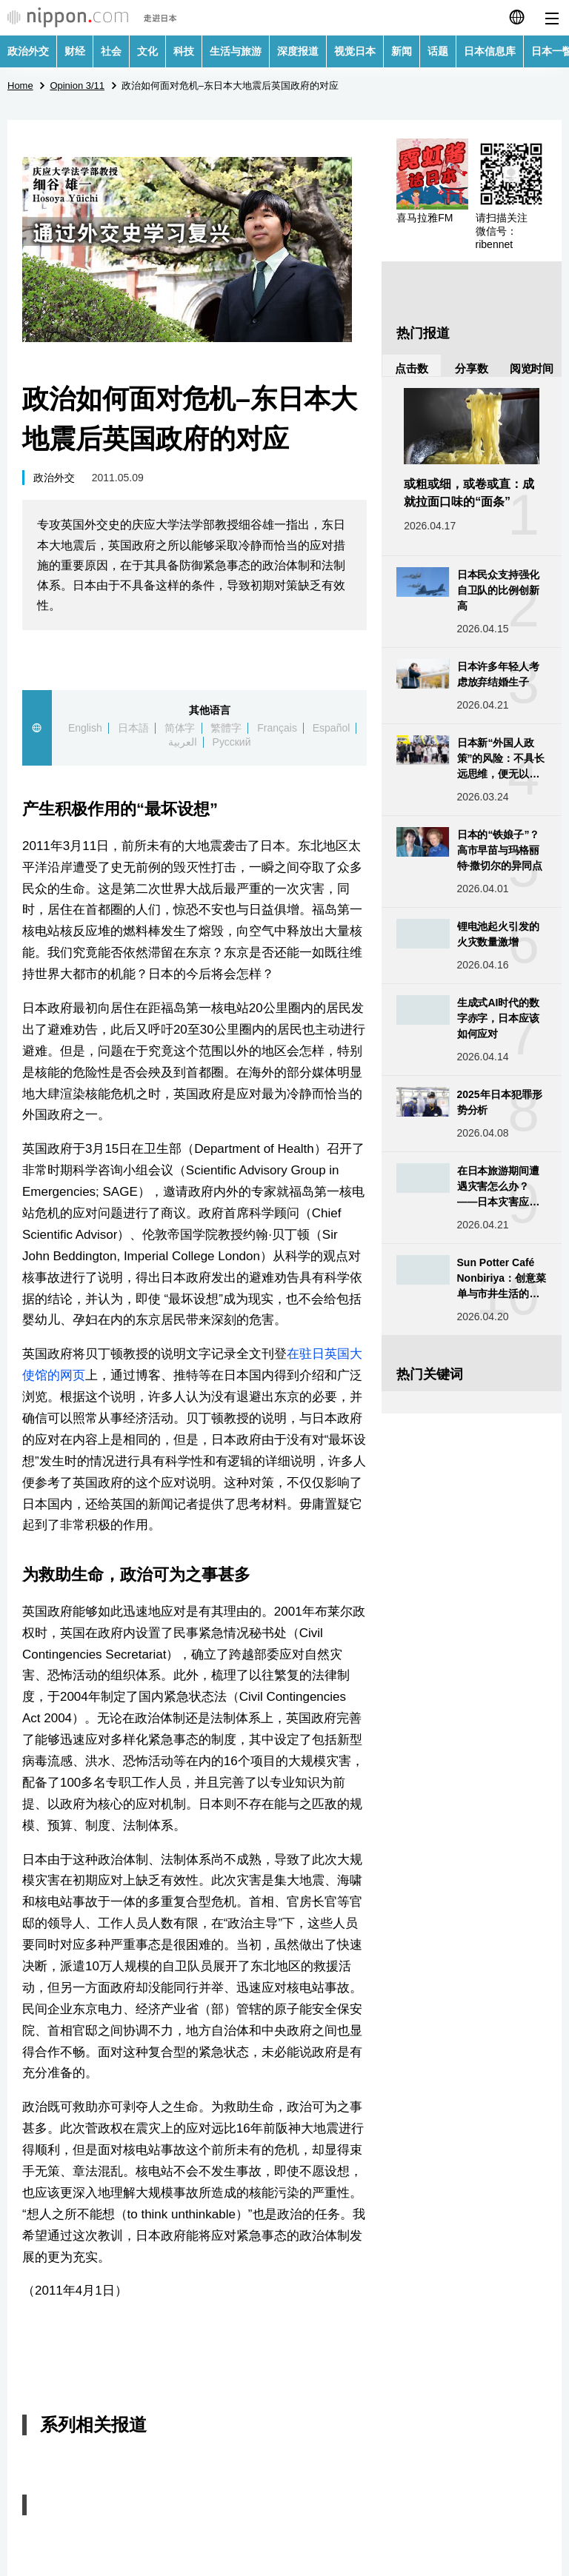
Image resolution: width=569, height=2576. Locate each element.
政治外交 (28, 51)
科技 (183, 51)
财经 (74, 51)
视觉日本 (355, 51)
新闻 (401, 51)
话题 (437, 51)
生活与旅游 (236, 51)
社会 (111, 51)
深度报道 (298, 51)
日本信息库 (490, 51)
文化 (147, 51)
